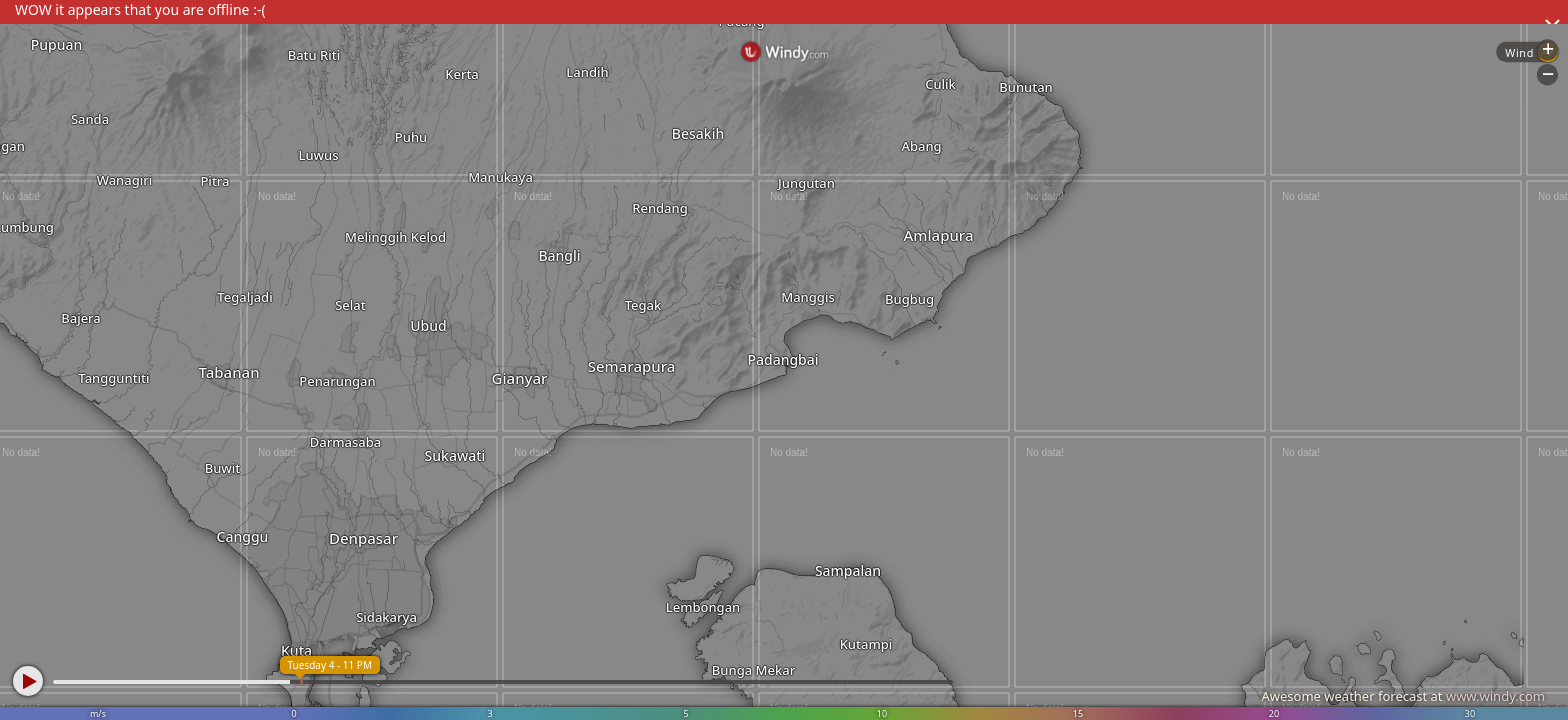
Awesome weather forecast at (1403, 696)
